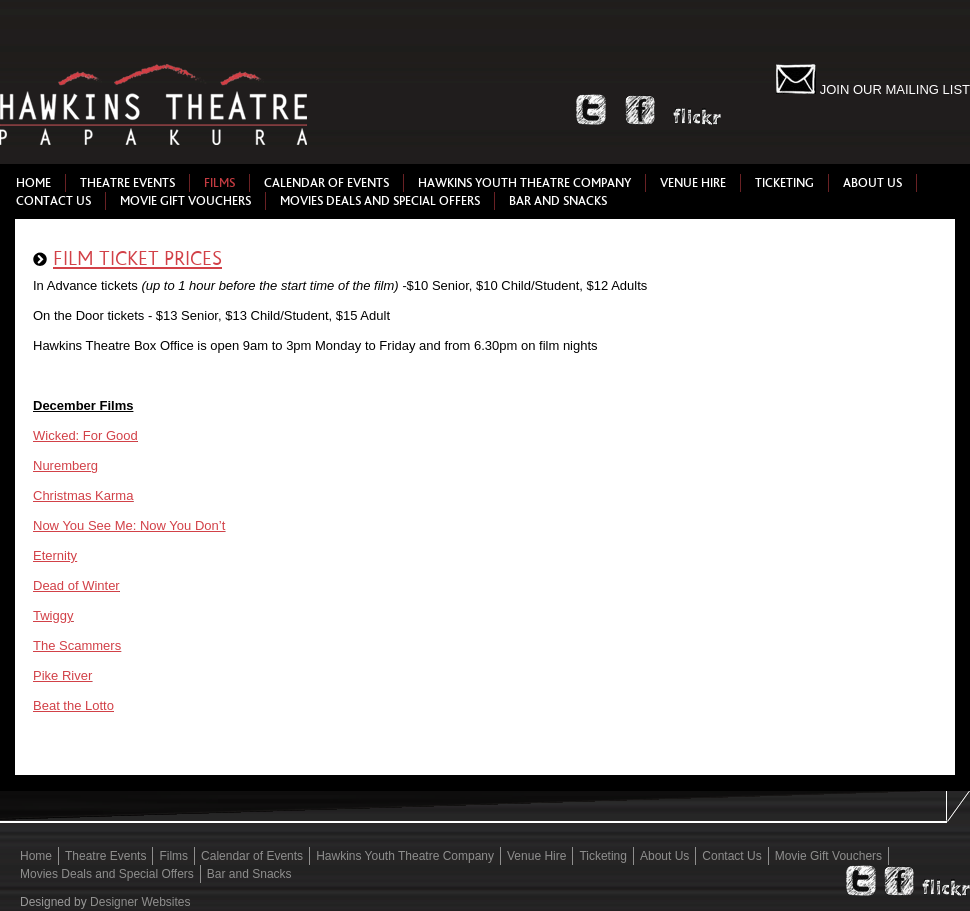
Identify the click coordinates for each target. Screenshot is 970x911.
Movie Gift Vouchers (185, 201)
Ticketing (784, 183)
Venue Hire (693, 183)
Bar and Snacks (558, 201)
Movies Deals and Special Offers (380, 201)
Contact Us (53, 201)
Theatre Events (127, 183)
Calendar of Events (326, 183)
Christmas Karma (83, 495)
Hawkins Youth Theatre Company (524, 183)
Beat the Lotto (73, 705)
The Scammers (77, 645)
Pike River (62, 675)
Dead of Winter (76, 585)
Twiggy (53, 615)
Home (33, 183)
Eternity (55, 555)
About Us (872, 183)
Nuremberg (65, 465)
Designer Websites (140, 902)
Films (219, 183)
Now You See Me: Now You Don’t (129, 525)
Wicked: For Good (85, 435)
